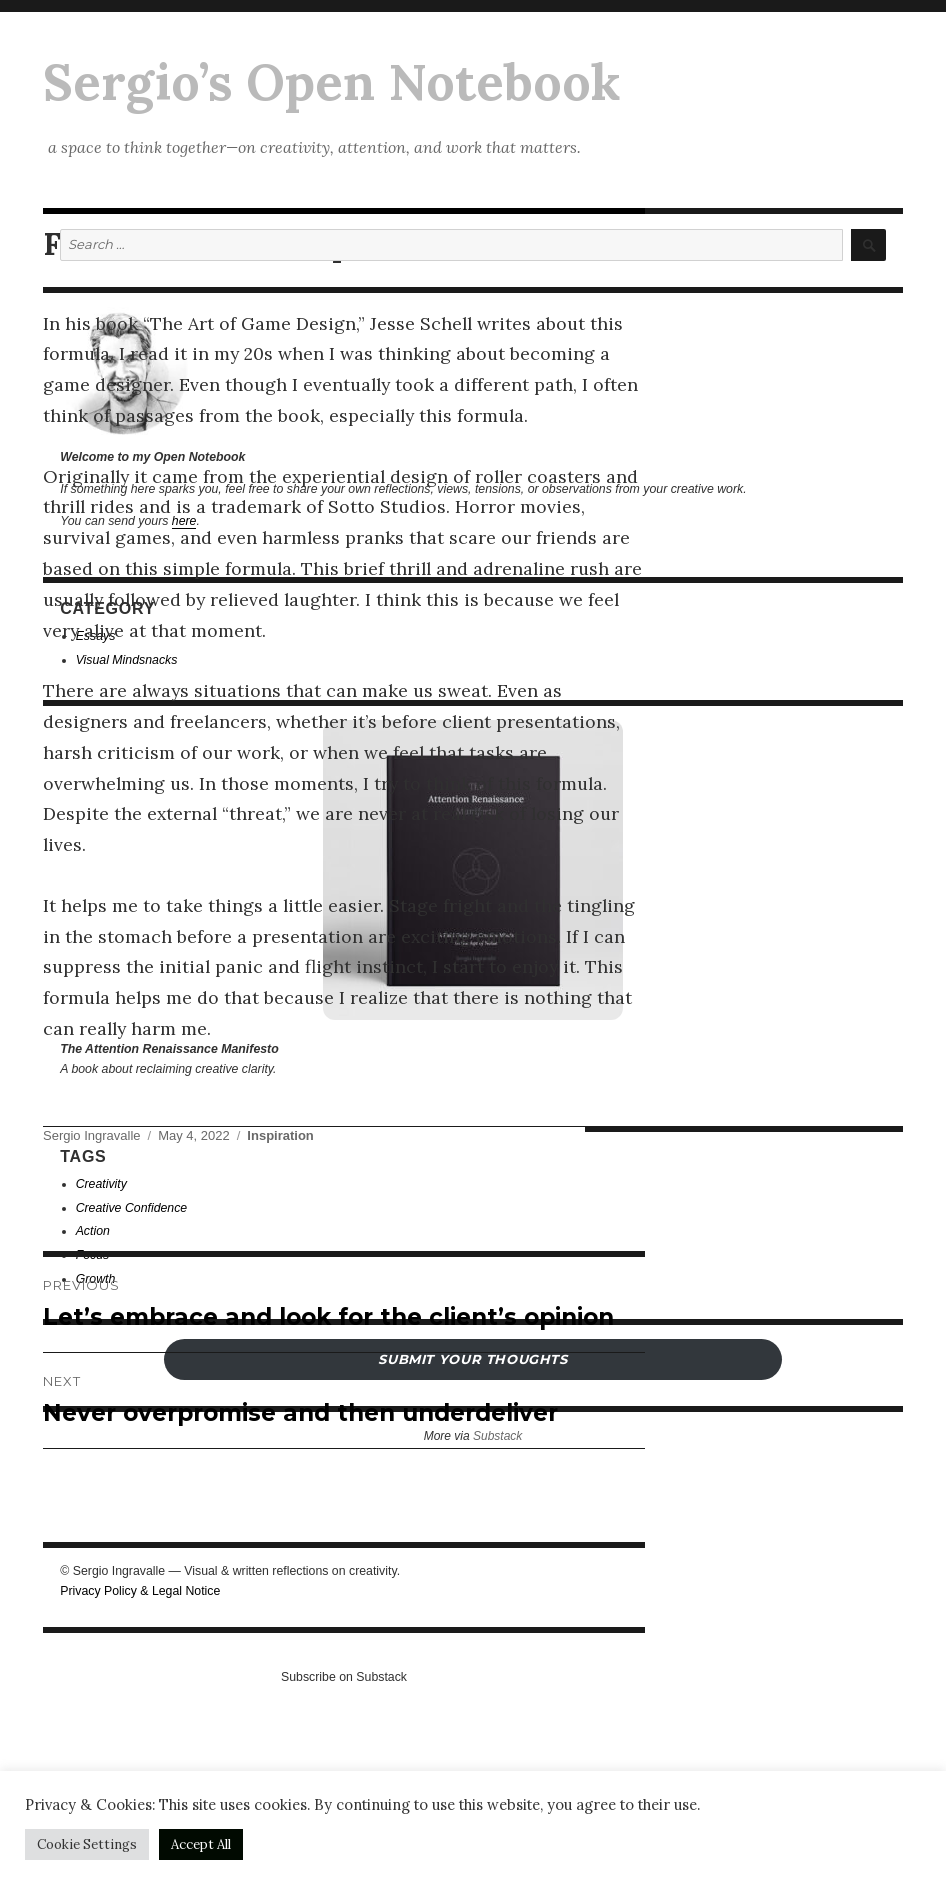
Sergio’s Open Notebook (331, 82)
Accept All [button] (201, 1844)
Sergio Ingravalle (92, 1135)
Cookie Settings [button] (87, 1844)
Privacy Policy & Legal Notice (140, 1591)
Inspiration (280, 1135)
